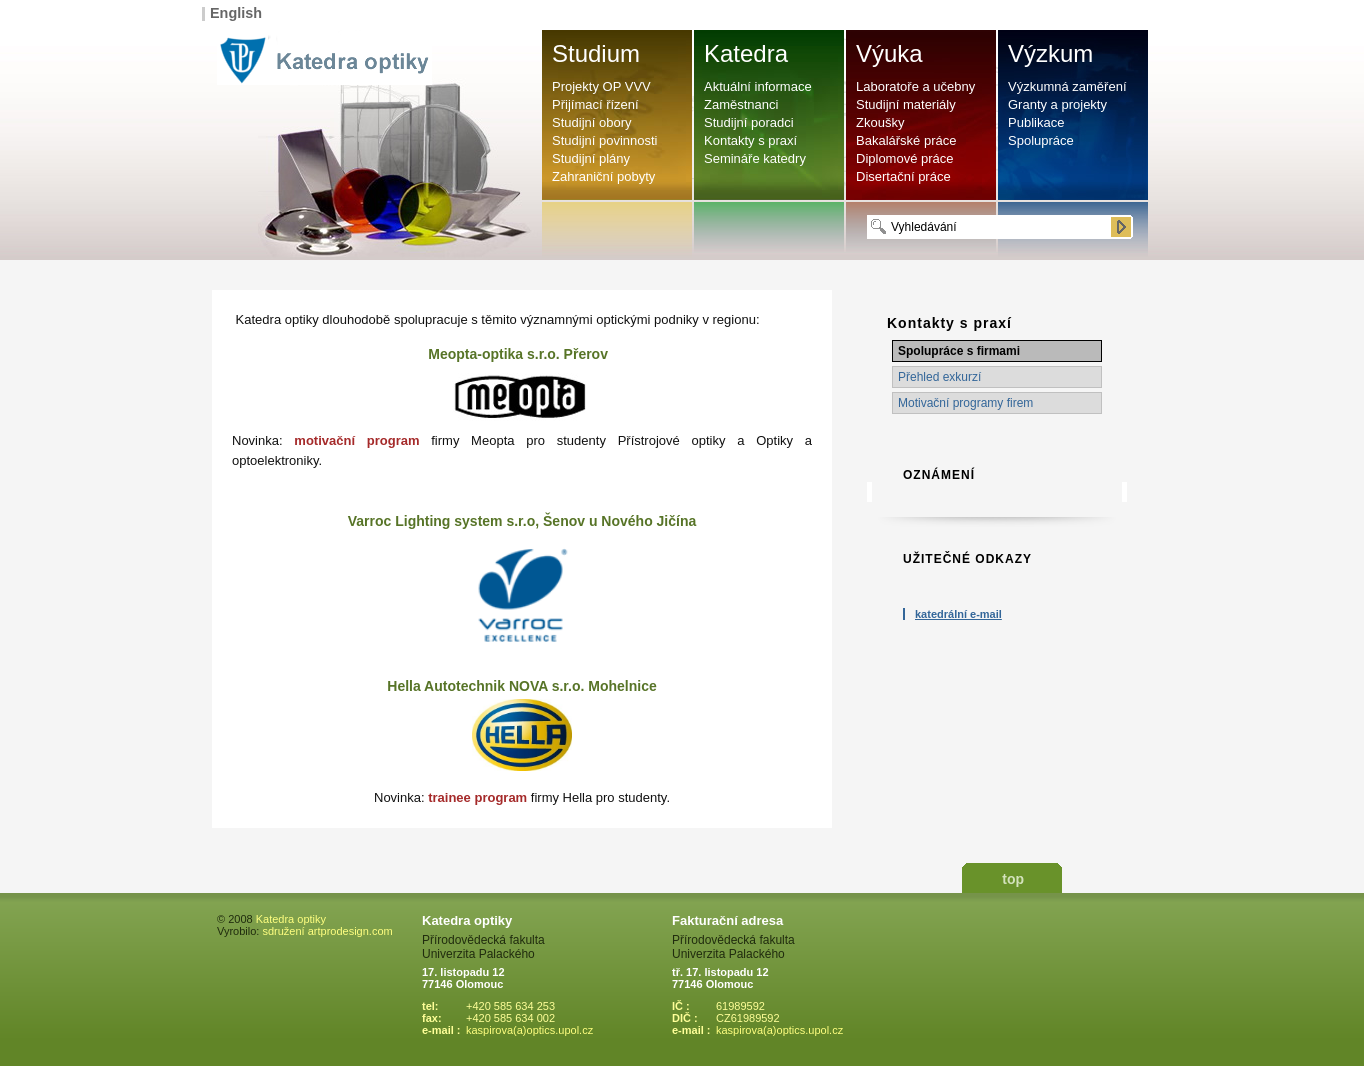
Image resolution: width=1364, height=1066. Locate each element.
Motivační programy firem (965, 403)
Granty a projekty (1057, 104)
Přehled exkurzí (939, 377)
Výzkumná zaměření (1067, 86)
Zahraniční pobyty (603, 176)
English (236, 13)
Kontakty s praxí (750, 140)
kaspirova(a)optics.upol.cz (529, 1030)
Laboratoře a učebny (915, 86)
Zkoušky (880, 122)
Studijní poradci (749, 122)
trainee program (477, 797)
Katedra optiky (291, 919)
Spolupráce (1041, 140)
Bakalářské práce (906, 140)
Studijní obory (592, 122)
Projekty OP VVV (601, 86)
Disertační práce (903, 176)
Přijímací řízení (595, 104)
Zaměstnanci (741, 104)
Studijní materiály (906, 104)
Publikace (1036, 122)
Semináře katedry (755, 158)
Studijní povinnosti (605, 140)
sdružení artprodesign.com (327, 931)
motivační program (356, 440)
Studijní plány (591, 158)
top (1013, 879)
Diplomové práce (905, 158)
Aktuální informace (758, 86)
